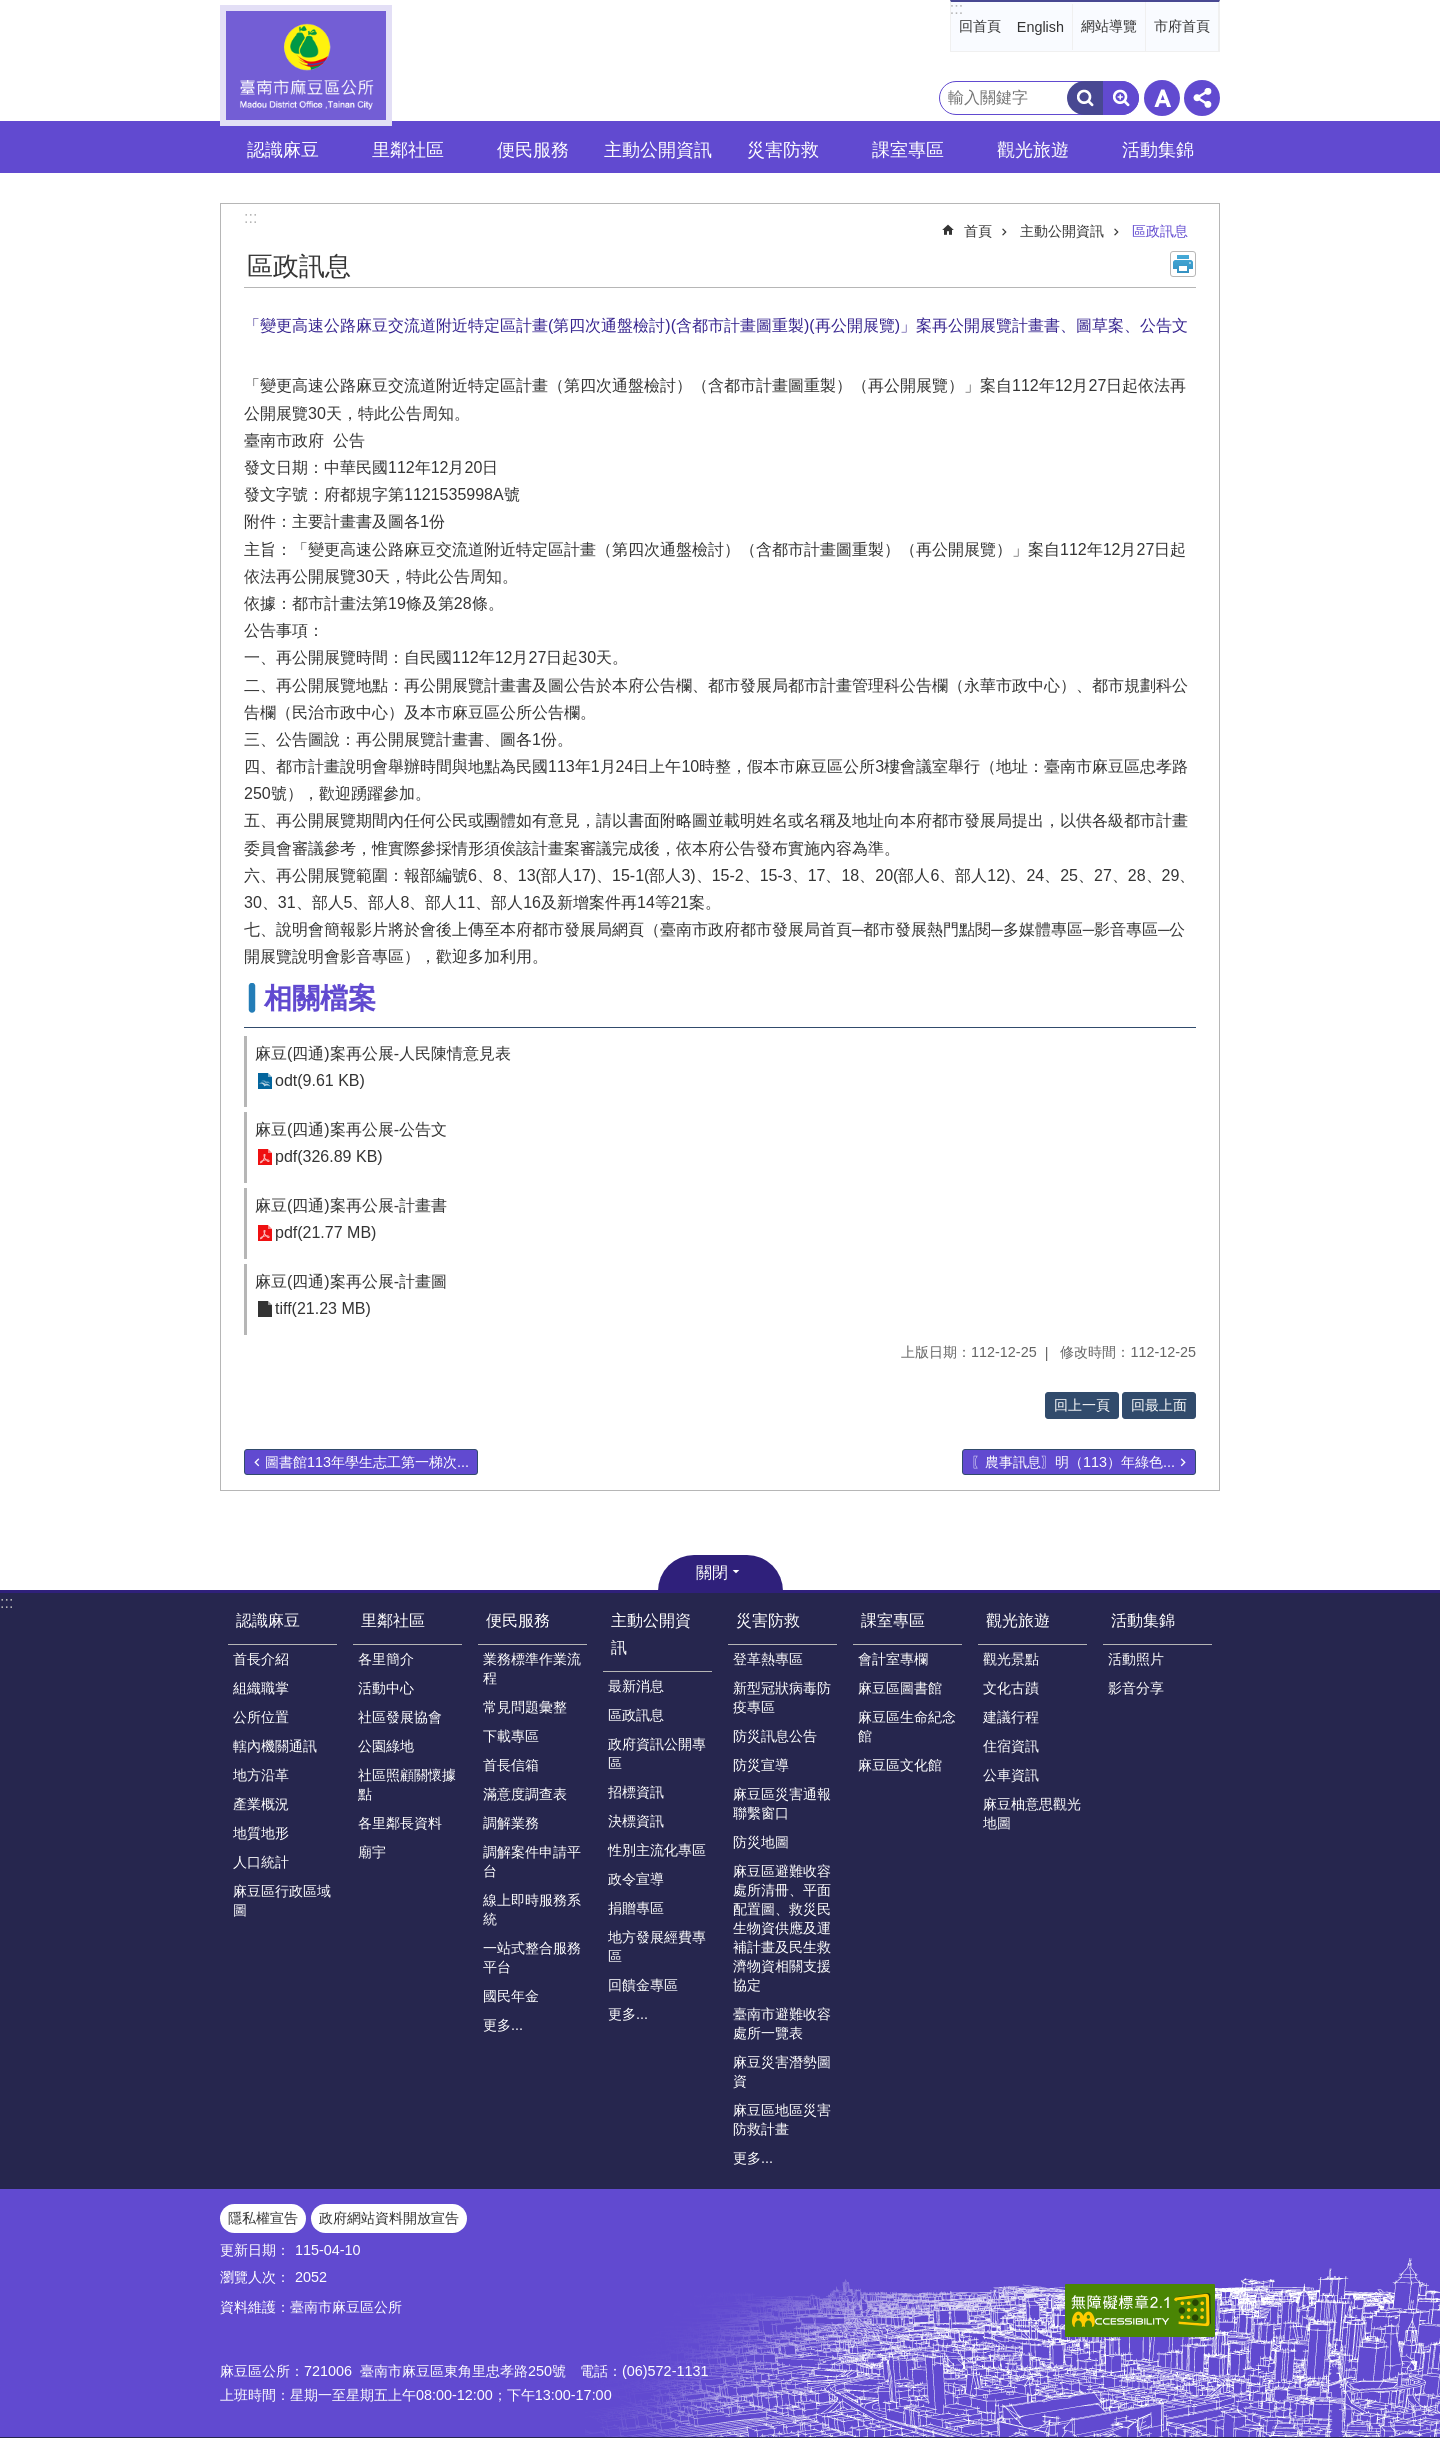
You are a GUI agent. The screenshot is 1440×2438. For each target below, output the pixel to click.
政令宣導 (636, 1879)
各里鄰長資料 (400, 1823)
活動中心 (386, 1688)
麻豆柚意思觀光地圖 (1032, 1813)
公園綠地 (386, 1746)
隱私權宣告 (263, 2218)
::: (956, 8)
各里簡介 (386, 1659)
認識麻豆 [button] (283, 150)
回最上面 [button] (1159, 1405)
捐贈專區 (636, 1908)
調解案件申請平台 (532, 1861)
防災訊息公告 (775, 1736)
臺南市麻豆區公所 (306, 65)
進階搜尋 (1121, 98)
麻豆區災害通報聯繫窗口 (782, 1803)
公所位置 (261, 1717)
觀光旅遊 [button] (1033, 150)
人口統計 (261, 1862)
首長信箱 (511, 1765)
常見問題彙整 (525, 1707)
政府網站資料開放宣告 (389, 2218)
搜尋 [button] (1085, 98)
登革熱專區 (768, 1659)
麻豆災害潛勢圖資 (782, 2071)
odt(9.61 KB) (320, 1081)
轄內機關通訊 (275, 1746)
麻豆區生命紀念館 (907, 1726)
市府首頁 (1182, 26)
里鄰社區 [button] (408, 150)
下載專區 (511, 1736)
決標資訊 (636, 1821)
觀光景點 (1011, 1659)
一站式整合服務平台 (532, 1957)
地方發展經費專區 (657, 1946)
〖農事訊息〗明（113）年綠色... (1073, 1462)
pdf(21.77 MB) (325, 1233)
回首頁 (980, 26)
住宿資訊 (1011, 1746)
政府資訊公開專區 (657, 1753)
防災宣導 (761, 1765)
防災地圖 (761, 1842)
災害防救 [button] (783, 150)
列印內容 (1183, 264)
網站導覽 (1109, 26)
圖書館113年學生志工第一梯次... (367, 1462)
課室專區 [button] (908, 150)
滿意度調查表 (525, 1794)
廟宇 (372, 1852)
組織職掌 (261, 1688)
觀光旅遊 (1018, 1620)
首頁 (978, 231)
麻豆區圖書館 (900, 1688)
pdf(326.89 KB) (329, 1157)
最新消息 (636, 1686)
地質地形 (261, 1833)
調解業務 (511, 1823)
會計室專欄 (893, 1659)
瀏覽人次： (255, 2277)
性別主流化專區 (657, 1850)
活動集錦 (1143, 1620)
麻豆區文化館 (900, 1765)
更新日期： (255, 2250)
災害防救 (768, 1620)
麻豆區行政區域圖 (282, 1900)
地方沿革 (261, 1775)
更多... (503, 2025)
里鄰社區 (393, 1620)
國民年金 (511, 1996)
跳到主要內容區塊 (10, 10)
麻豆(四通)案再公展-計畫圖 (351, 1281)
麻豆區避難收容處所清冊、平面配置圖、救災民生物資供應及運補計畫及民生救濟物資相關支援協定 (782, 1928)
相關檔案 (320, 998)
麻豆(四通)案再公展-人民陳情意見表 (383, 1053)
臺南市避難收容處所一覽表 (782, 2023)
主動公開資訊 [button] (658, 150)
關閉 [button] (712, 1572)
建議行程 (1011, 1717)
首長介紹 (261, 1659)
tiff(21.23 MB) (323, 1309)
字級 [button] (1162, 98)
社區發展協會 (400, 1717)
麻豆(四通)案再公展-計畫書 (351, 1205)
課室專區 (893, 1620)
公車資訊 (1011, 1775)
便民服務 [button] (533, 150)
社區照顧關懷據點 (407, 1784)
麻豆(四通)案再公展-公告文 (351, 1129)
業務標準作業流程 (532, 1668)
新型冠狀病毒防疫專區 (782, 1697)
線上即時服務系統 (532, 1909)
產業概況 (261, 1804)
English (1040, 27)
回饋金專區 (643, 1985)
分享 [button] (1202, 98)
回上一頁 (1082, 1405)
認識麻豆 (268, 1620)
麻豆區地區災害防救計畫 (782, 2119)
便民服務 (518, 1620)
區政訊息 (1160, 231)
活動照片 (1136, 1659)
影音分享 (1136, 1688)
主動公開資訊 (1062, 231)
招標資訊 (636, 1792)
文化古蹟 (1011, 1688)
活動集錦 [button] (1158, 150)
